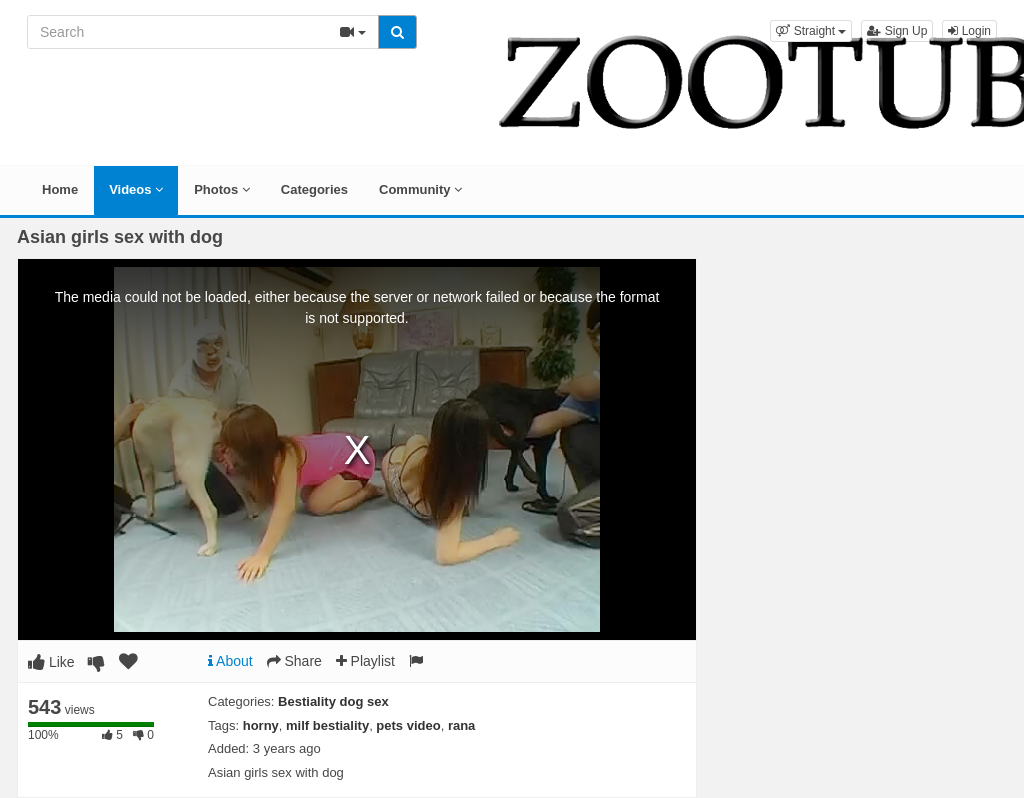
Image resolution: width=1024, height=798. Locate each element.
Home (60, 189)
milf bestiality (327, 725)
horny (261, 725)
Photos (222, 189)
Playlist (365, 661)
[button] (811, 31)
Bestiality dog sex (333, 701)
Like (51, 662)
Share (294, 661)
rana (461, 725)
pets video (408, 725)
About (230, 661)
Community (420, 189)
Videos (136, 189)
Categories (314, 189)
